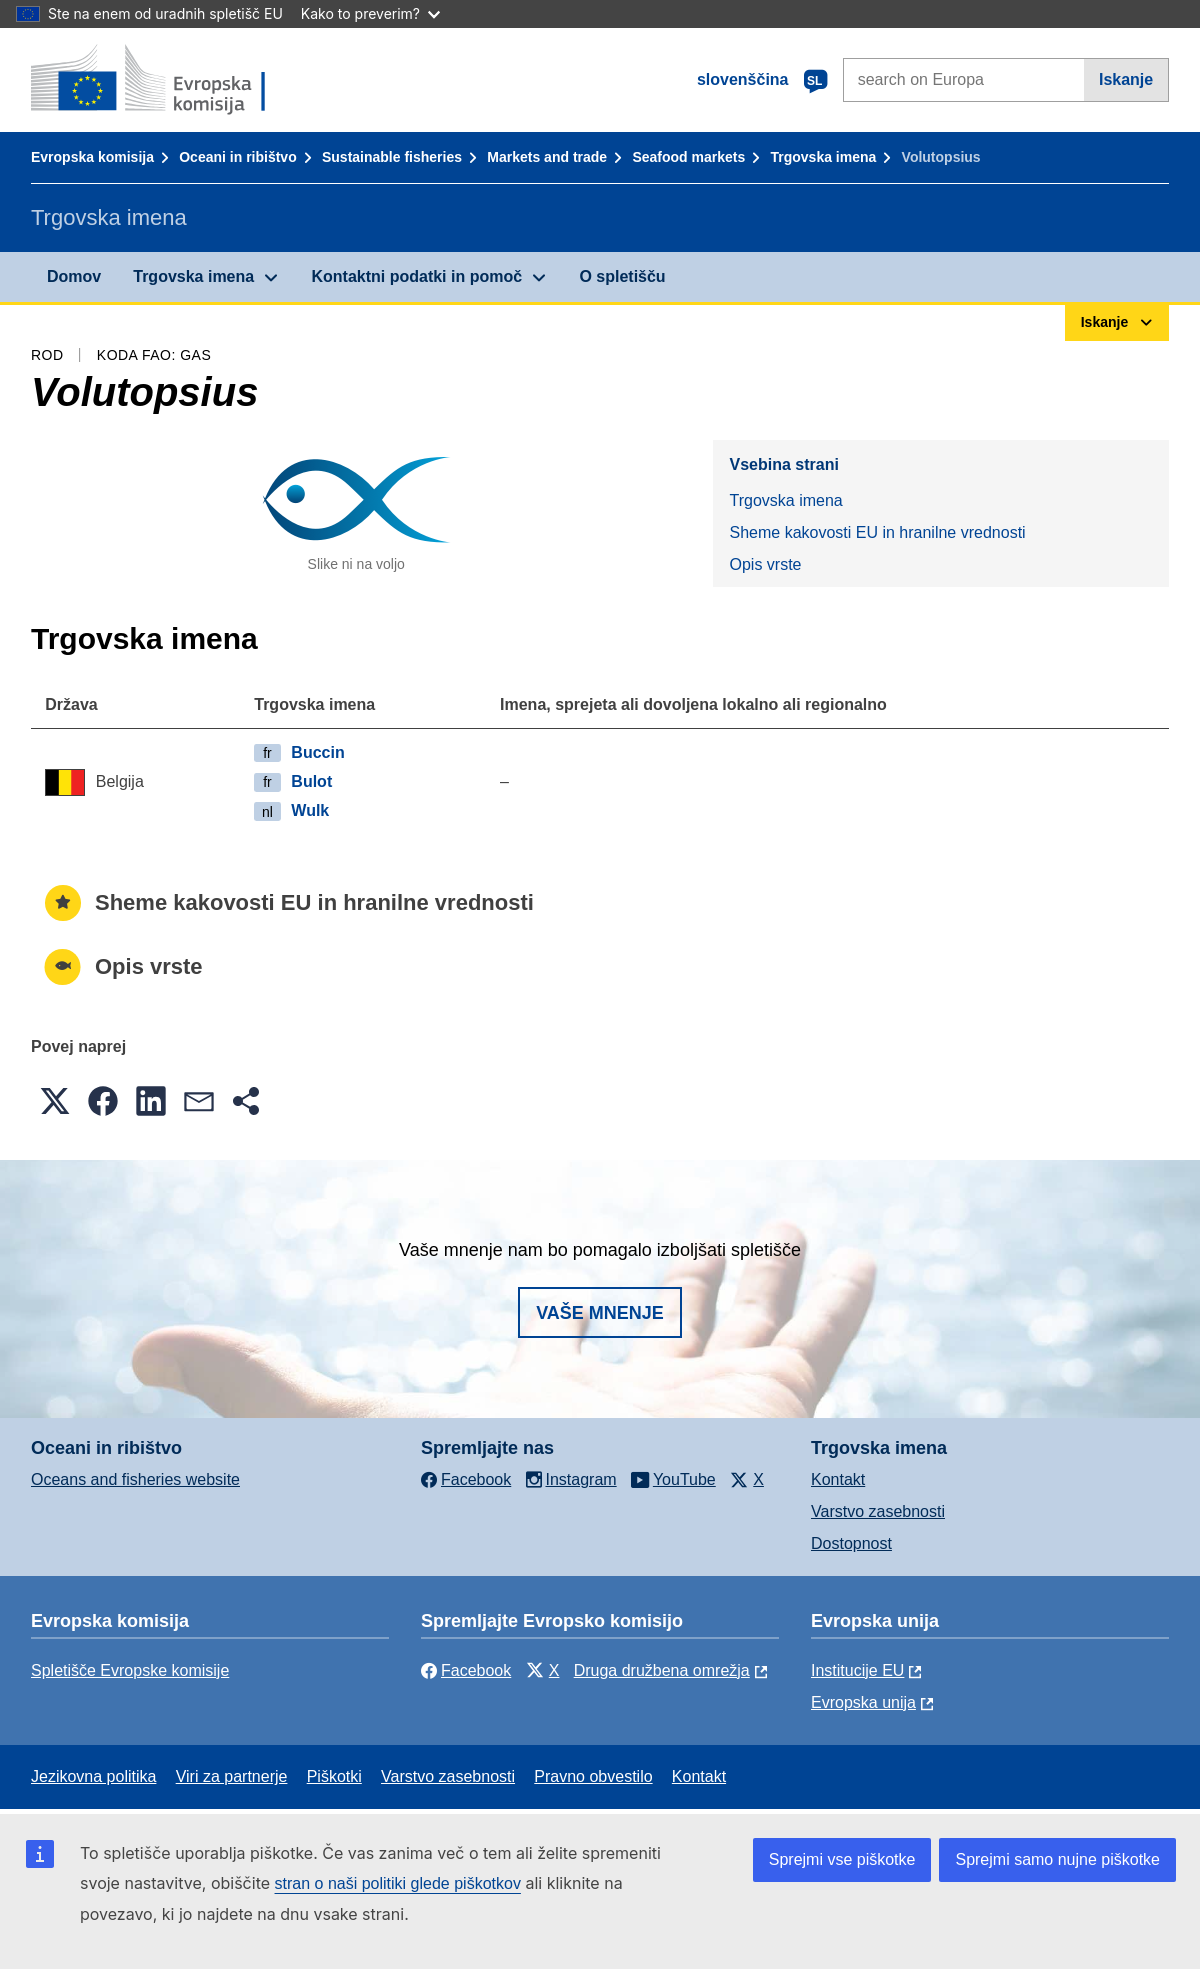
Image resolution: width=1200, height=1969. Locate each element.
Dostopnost (851, 1543)
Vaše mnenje (600, 1313)
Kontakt (838, 1479)
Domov (74, 276)
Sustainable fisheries (392, 157)
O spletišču (622, 276)
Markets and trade (547, 157)
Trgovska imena (823, 157)
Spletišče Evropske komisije (130, 1670)
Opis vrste (765, 564)
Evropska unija (863, 1702)
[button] (55, 1101)
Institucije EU (857, 1670)
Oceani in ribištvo (237, 157)
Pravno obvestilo (593, 1776)
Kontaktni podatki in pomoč (416, 276)
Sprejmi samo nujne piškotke (1057, 1859)
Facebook (466, 1670)
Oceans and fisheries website (135, 1479)
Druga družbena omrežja (662, 1670)
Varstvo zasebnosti (878, 1511)
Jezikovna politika (93, 1776)
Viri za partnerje (232, 1776)
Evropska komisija (92, 157)
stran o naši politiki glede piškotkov (398, 1883)
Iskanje (1126, 79)
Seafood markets (688, 157)
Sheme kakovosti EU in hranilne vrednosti (877, 532)
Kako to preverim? (370, 13)
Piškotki (334, 1776)
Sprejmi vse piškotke (842, 1859)
